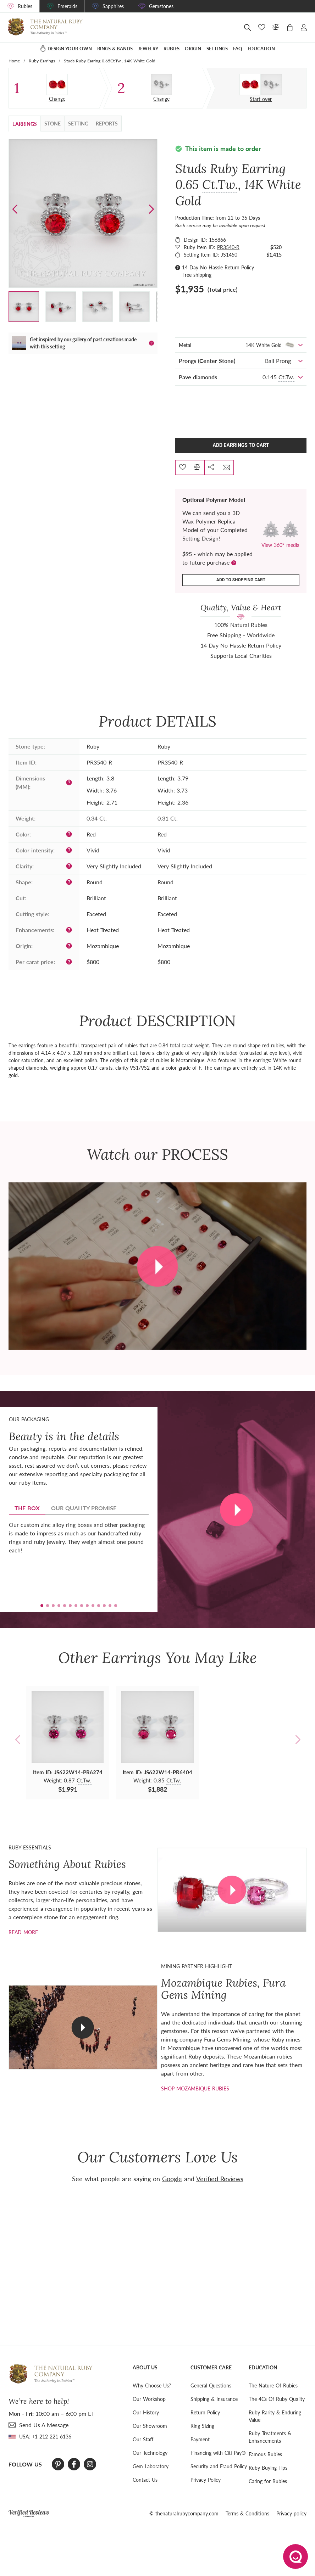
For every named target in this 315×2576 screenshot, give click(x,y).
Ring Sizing (202, 2426)
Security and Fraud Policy (218, 2466)
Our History (146, 2412)
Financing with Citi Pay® (218, 2453)
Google (172, 2179)
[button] (151, 209)
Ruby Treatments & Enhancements (270, 2437)
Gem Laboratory (150, 2466)
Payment (200, 2439)
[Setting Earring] (161, 84)
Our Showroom (150, 2426)
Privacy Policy (205, 2480)
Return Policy (205, 2412)
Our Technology (150, 2453)
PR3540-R (228, 247)
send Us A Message (43, 2424)
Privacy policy (291, 2513)
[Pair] (57, 84)
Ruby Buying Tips (268, 2468)
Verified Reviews (219, 2179)
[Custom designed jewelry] (260, 84)
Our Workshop (149, 2399)
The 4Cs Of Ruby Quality (277, 2399)
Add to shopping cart (240, 579)
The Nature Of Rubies (273, 2385)
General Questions (210, 2385)
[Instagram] (90, 2464)
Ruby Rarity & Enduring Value (275, 2416)
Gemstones (161, 6)
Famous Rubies (265, 2454)
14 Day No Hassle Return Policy (218, 267)
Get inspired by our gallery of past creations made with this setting (83, 342)
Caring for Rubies (268, 2481)
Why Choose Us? (152, 2385)
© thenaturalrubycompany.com (184, 2513)
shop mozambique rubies (195, 2088)
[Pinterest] (58, 2464)
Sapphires (113, 6)
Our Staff (143, 2439)
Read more (23, 1932)
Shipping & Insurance (214, 2399)
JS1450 (229, 255)
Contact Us (145, 2480)
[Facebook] (74, 2464)
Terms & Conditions (247, 2513)
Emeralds (67, 6)
